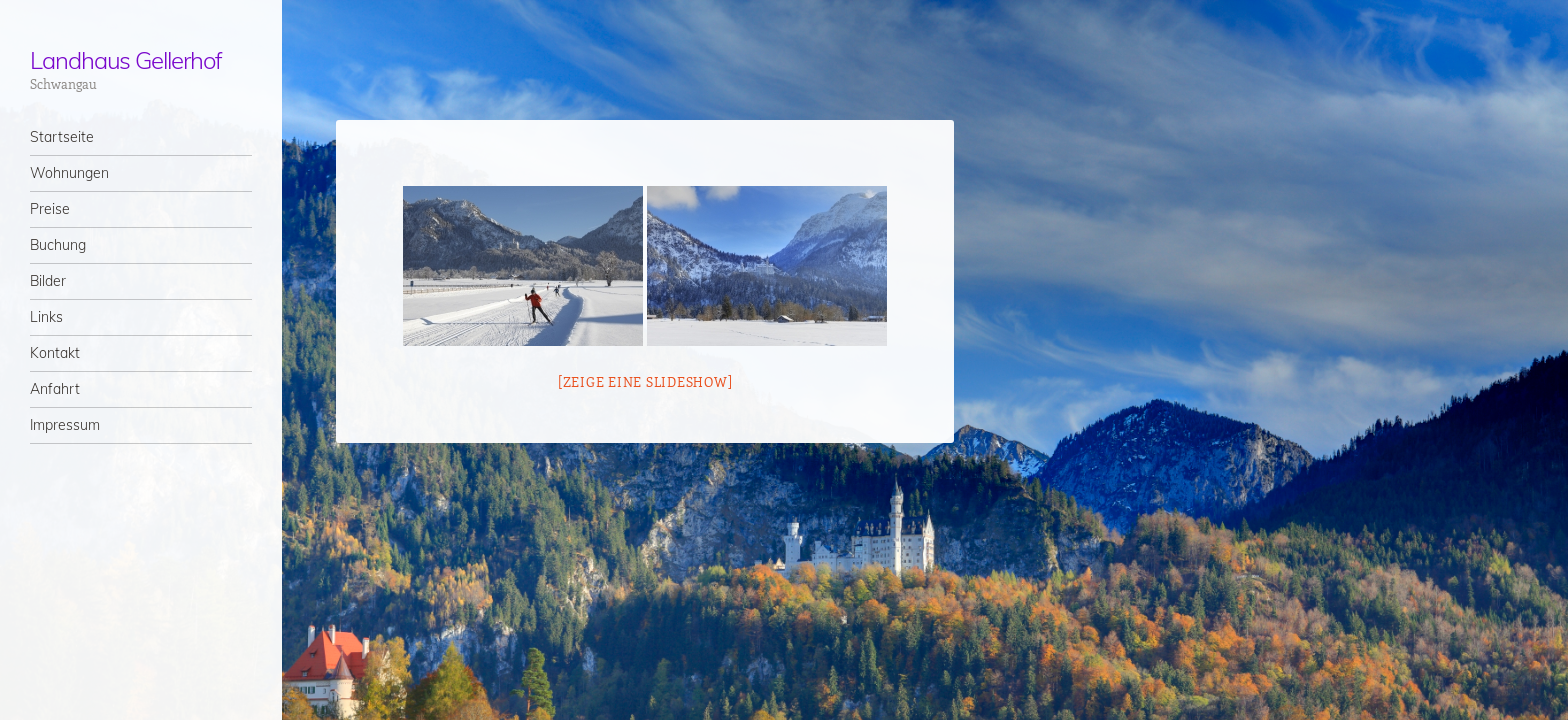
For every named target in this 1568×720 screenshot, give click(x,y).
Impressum (65, 425)
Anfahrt (55, 389)
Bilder (48, 281)
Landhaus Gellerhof (126, 60)
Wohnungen (69, 173)
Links (46, 317)
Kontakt (55, 353)
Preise (50, 209)
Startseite (62, 137)
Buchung (58, 245)
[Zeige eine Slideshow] (645, 381)
